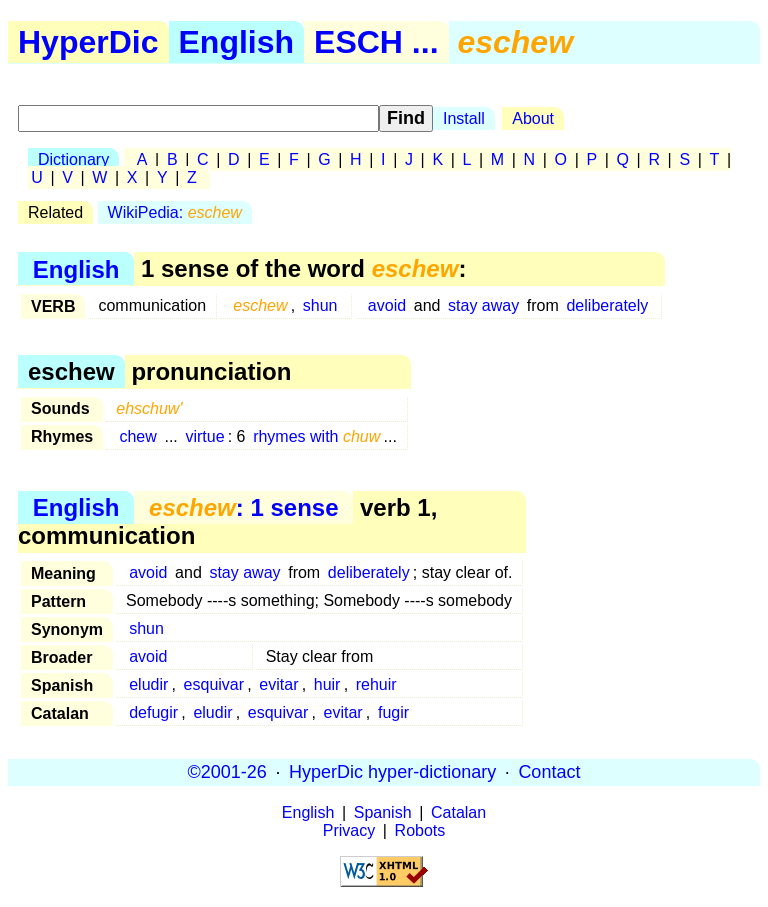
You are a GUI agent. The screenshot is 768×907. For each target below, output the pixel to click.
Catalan (458, 812)
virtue (204, 436)
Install (464, 118)
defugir (153, 712)
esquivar (214, 684)
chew (137, 436)
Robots (420, 830)
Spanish (383, 812)
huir (327, 684)
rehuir (376, 684)
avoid (387, 305)
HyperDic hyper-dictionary (392, 772)
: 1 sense (243, 507)
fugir (393, 712)
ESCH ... (376, 42)
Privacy (349, 830)
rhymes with (316, 436)
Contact (549, 772)
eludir (148, 684)
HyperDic (88, 42)
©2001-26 (227, 772)
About (533, 118)
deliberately (607, 305)
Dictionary (73, 159)
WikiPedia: (175, 212)
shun (320, 305)
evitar (278, 684)
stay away (483, 305)
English (237, 42)
